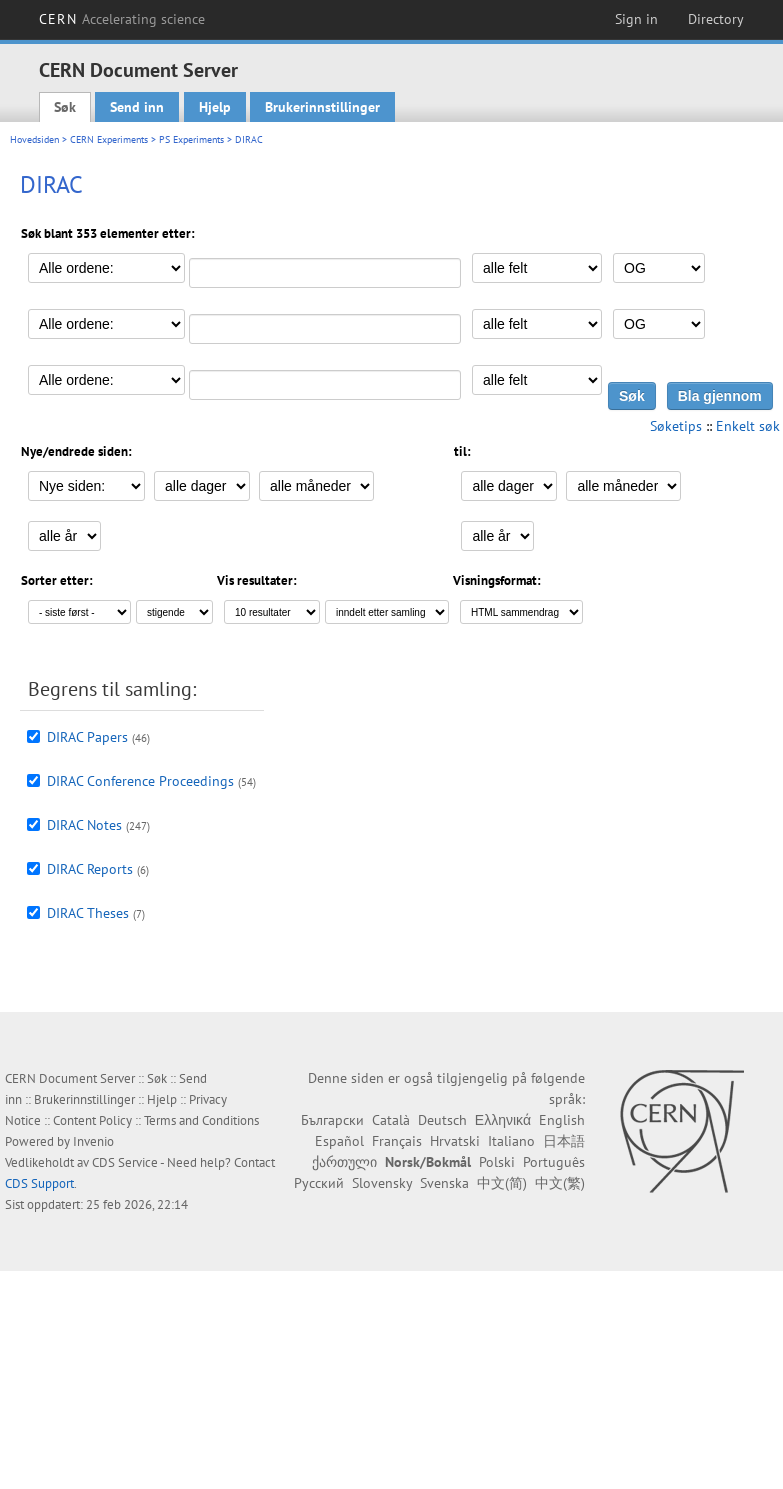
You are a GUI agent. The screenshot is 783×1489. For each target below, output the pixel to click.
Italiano (511, 1141)
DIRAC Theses (88, 913)
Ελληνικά (503, 1120)
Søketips (676, 426)
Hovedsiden (34, 139)
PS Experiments (191, 139)
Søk (65, 107)
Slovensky (382, 1183)
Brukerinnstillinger (322, 107)
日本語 (564, 1141)
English (562, 1120)
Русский (319, 1183)
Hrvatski (455, 1141)
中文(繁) (560, 1183)
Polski (497, 1162)
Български (332, 1120)
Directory (716, 19)
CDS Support (39, 1183)
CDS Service (125, 1162)
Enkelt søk (748, 426)
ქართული (344, 1162)
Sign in (636, 19)
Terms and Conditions (201, 1120)
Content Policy (92, 1120)
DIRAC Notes (84, 825)
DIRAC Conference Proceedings (140, 781)
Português (554, 1162)
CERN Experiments (109, 139)
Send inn (137, 107)
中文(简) (502, 1183)
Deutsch (442, 1120)
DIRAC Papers (87, 737)
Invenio (93, 1141)
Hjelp (215, 107)
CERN (122, 19)
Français (397, 1141)
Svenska (444, 1183)
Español (339, 1141)
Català (391, 1120)
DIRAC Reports (90, 869)
